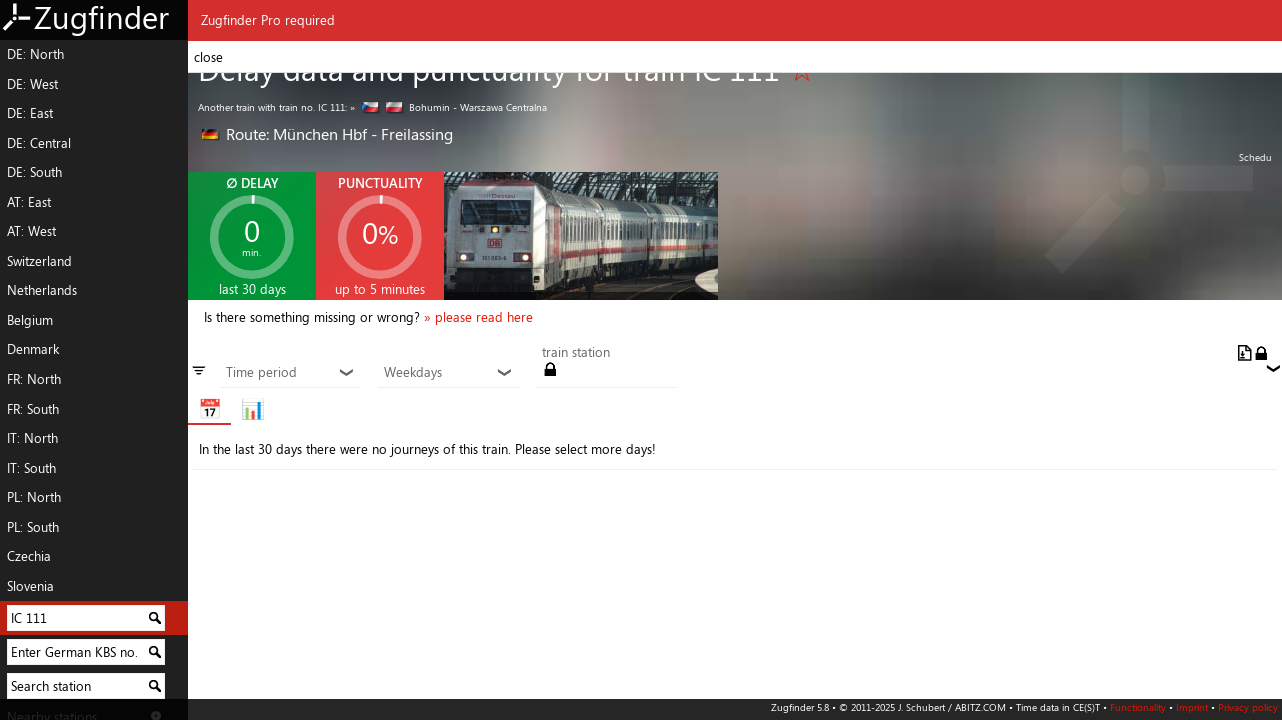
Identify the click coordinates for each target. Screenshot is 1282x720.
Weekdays (448, 373)
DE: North (35, 54)
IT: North (32, 438)
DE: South (34, 172)
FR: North (34, 379)
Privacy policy (1248, 707)
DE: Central (39, 143)
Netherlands (42, 290)
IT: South (31, 468)
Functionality (1138, 707)
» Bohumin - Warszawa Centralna (448, 107)
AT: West (31, 231)
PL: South (33, 527)
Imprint (1192, 707)
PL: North (34, 497)
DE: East (30, 113)
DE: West (32, 84)
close (208, 57)
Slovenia (30, 586)
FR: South (33, 409)
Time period (290, 373)
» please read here (478, 317)
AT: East (29, 202)
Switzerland (39, 261)
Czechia (29, 556)
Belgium (30, 320)
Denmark (33, 349)
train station (576, 353)
